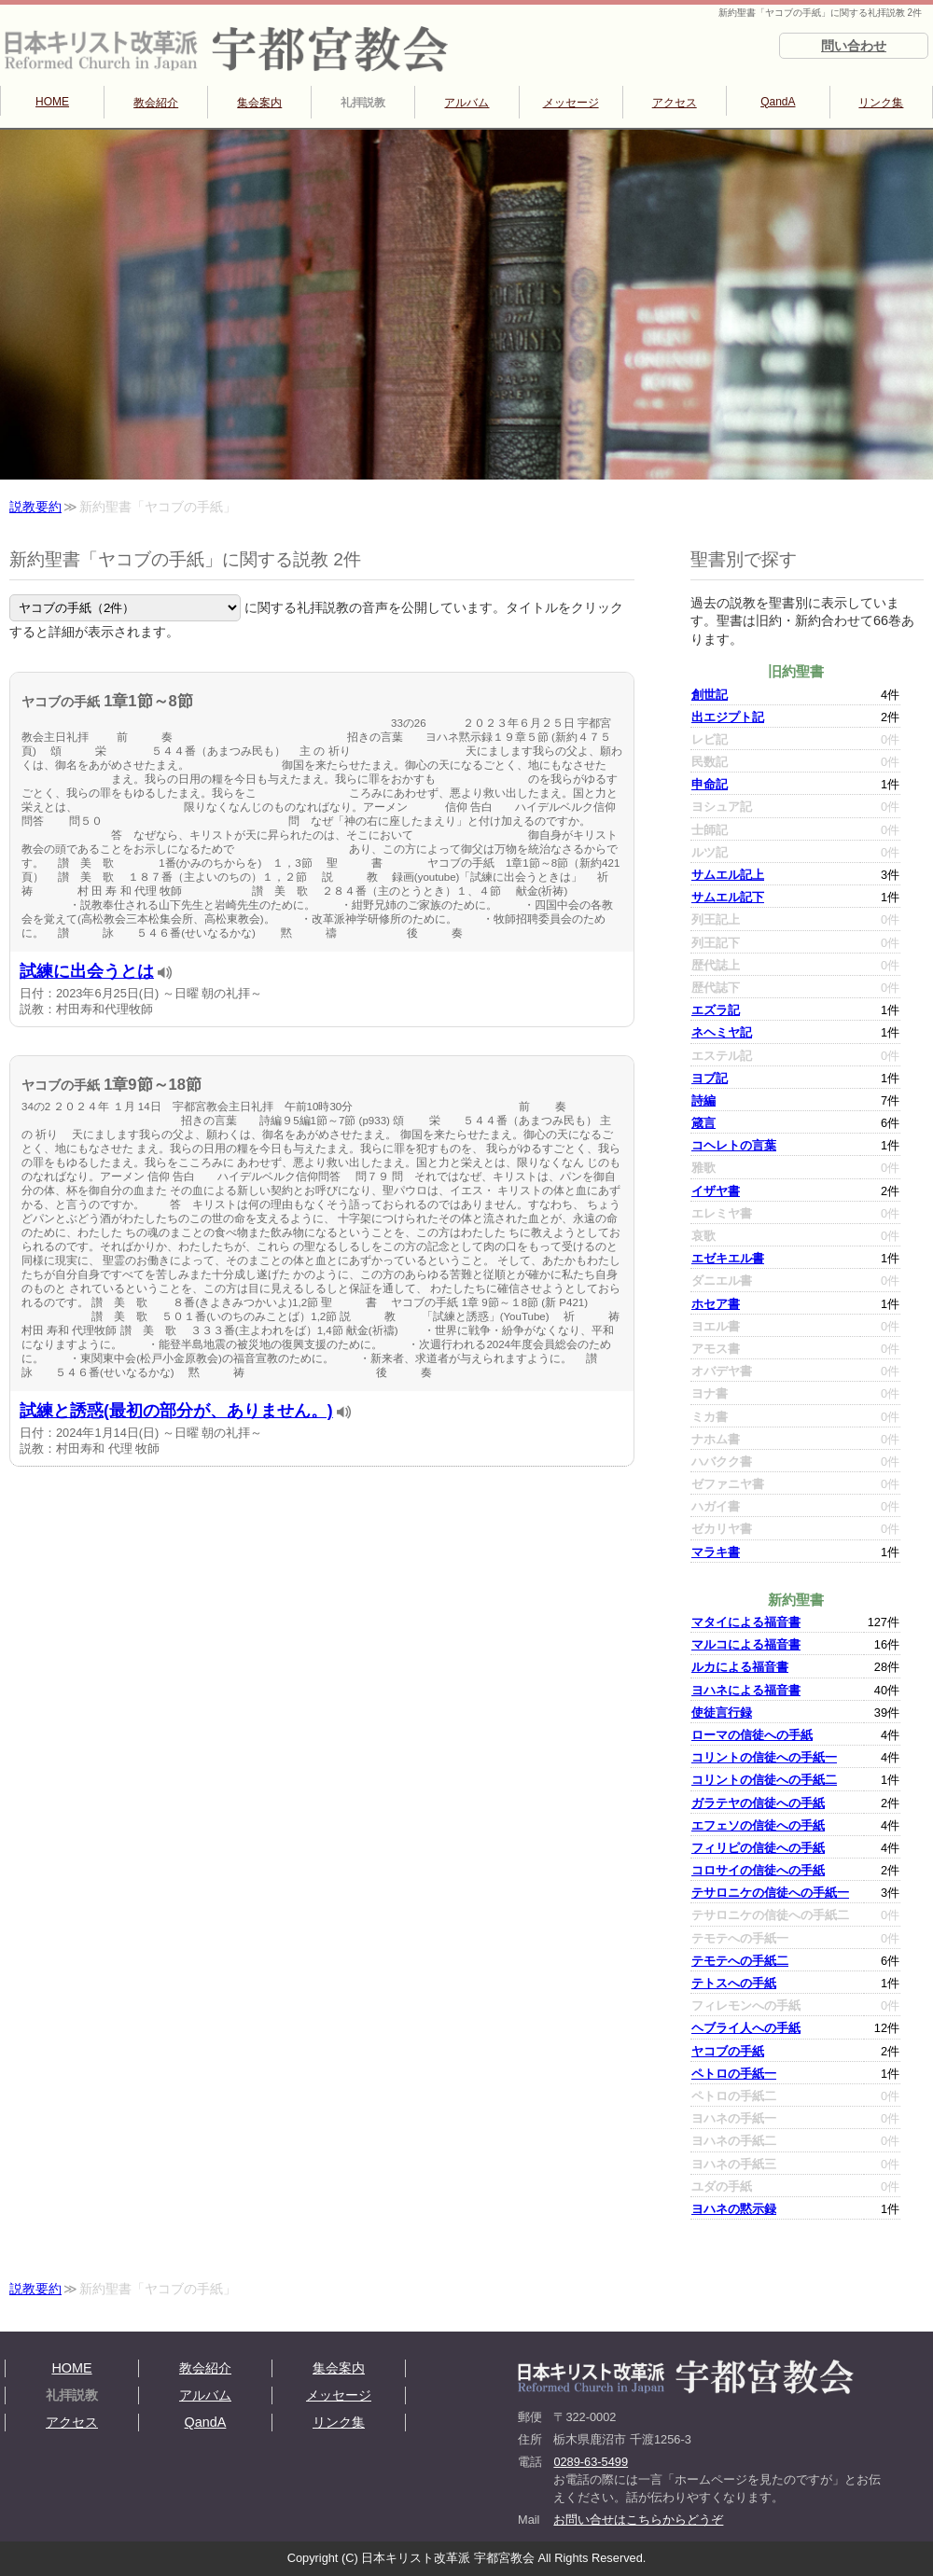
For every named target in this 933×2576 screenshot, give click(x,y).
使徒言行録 (721, 1713)
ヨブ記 (709, 1078)
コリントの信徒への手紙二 (764, 1780)
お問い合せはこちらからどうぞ (638, 2520)
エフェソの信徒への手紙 (758, 1825)
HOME (52, 101)
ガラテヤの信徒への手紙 (758, 1803)
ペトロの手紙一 (733, 2074)
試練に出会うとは (87, 971)
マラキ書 (715, 1552)
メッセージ (571, 102)
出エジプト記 (727, 717)
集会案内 (259, 102)
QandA (777, 101)
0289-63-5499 (590, 2462)
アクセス (674, 102)
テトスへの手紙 (733, 1983)
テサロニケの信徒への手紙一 (770, 1893)
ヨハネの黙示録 (733, 2209)
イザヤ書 (715, 1191)
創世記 (709, 695)
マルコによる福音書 (746, 1644)
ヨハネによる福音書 (746, 1690)
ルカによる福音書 (739, 1667)
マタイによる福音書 (746, 1622)
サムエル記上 (727, 875)
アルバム (466, 102)
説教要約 (35, 507)
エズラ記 (715, 1010)
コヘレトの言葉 (733, 1145)
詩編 (703, 1100)
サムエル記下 (727, 897)
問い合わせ (853, 45)
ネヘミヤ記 (721, 1032)
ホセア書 (715, 1304)
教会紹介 (155, 102)
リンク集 (880, 102)
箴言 (703, 1123)
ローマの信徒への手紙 (752, 1735)
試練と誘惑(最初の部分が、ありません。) (176, 1410)
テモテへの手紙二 (739, 1961)
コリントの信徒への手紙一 (764, 1757)
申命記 (709, 784)
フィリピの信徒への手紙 (758, 1848)
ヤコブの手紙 (727, 2051)
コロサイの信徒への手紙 (758, 1870)
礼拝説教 (363, 102)
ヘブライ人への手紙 (746, 2028)
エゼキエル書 (727, 1258)
